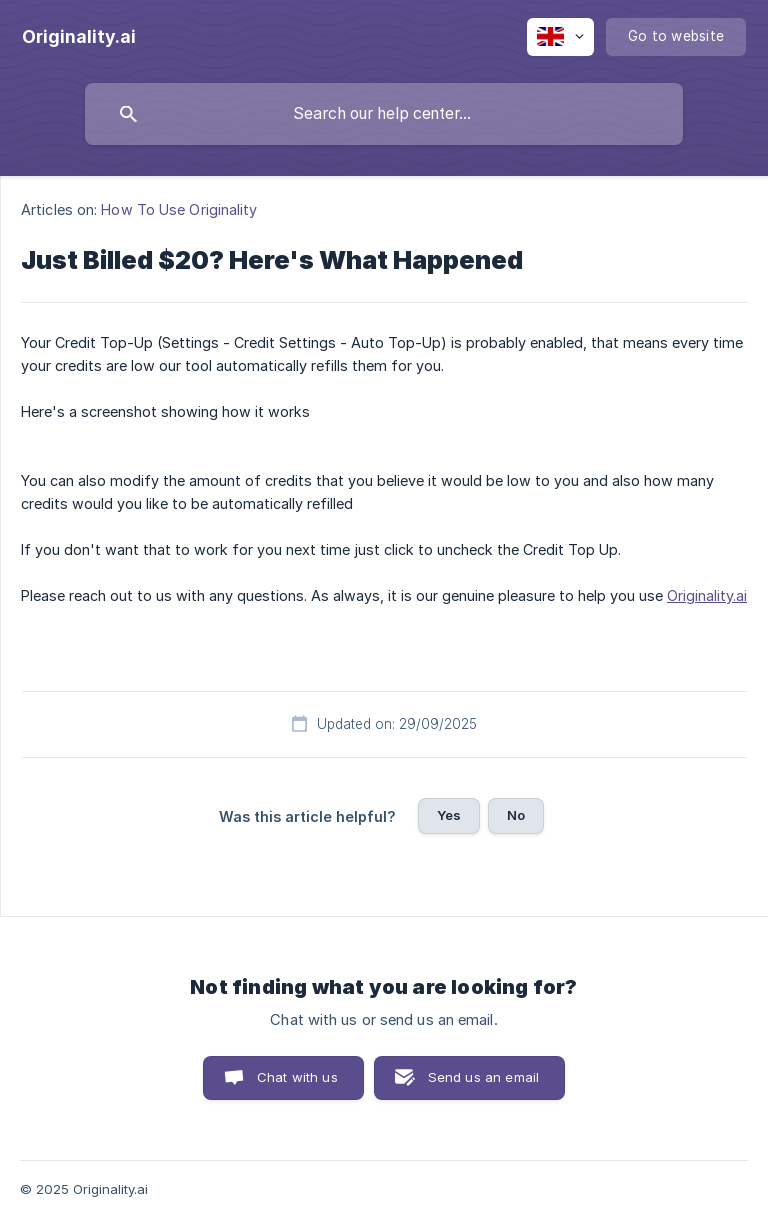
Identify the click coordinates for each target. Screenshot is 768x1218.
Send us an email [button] (483, 1077)
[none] (79, 37)
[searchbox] (384, 114)
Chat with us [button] (297, 1077)
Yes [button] (449, 815)
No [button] (516, 815)
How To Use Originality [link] (179, 209)
